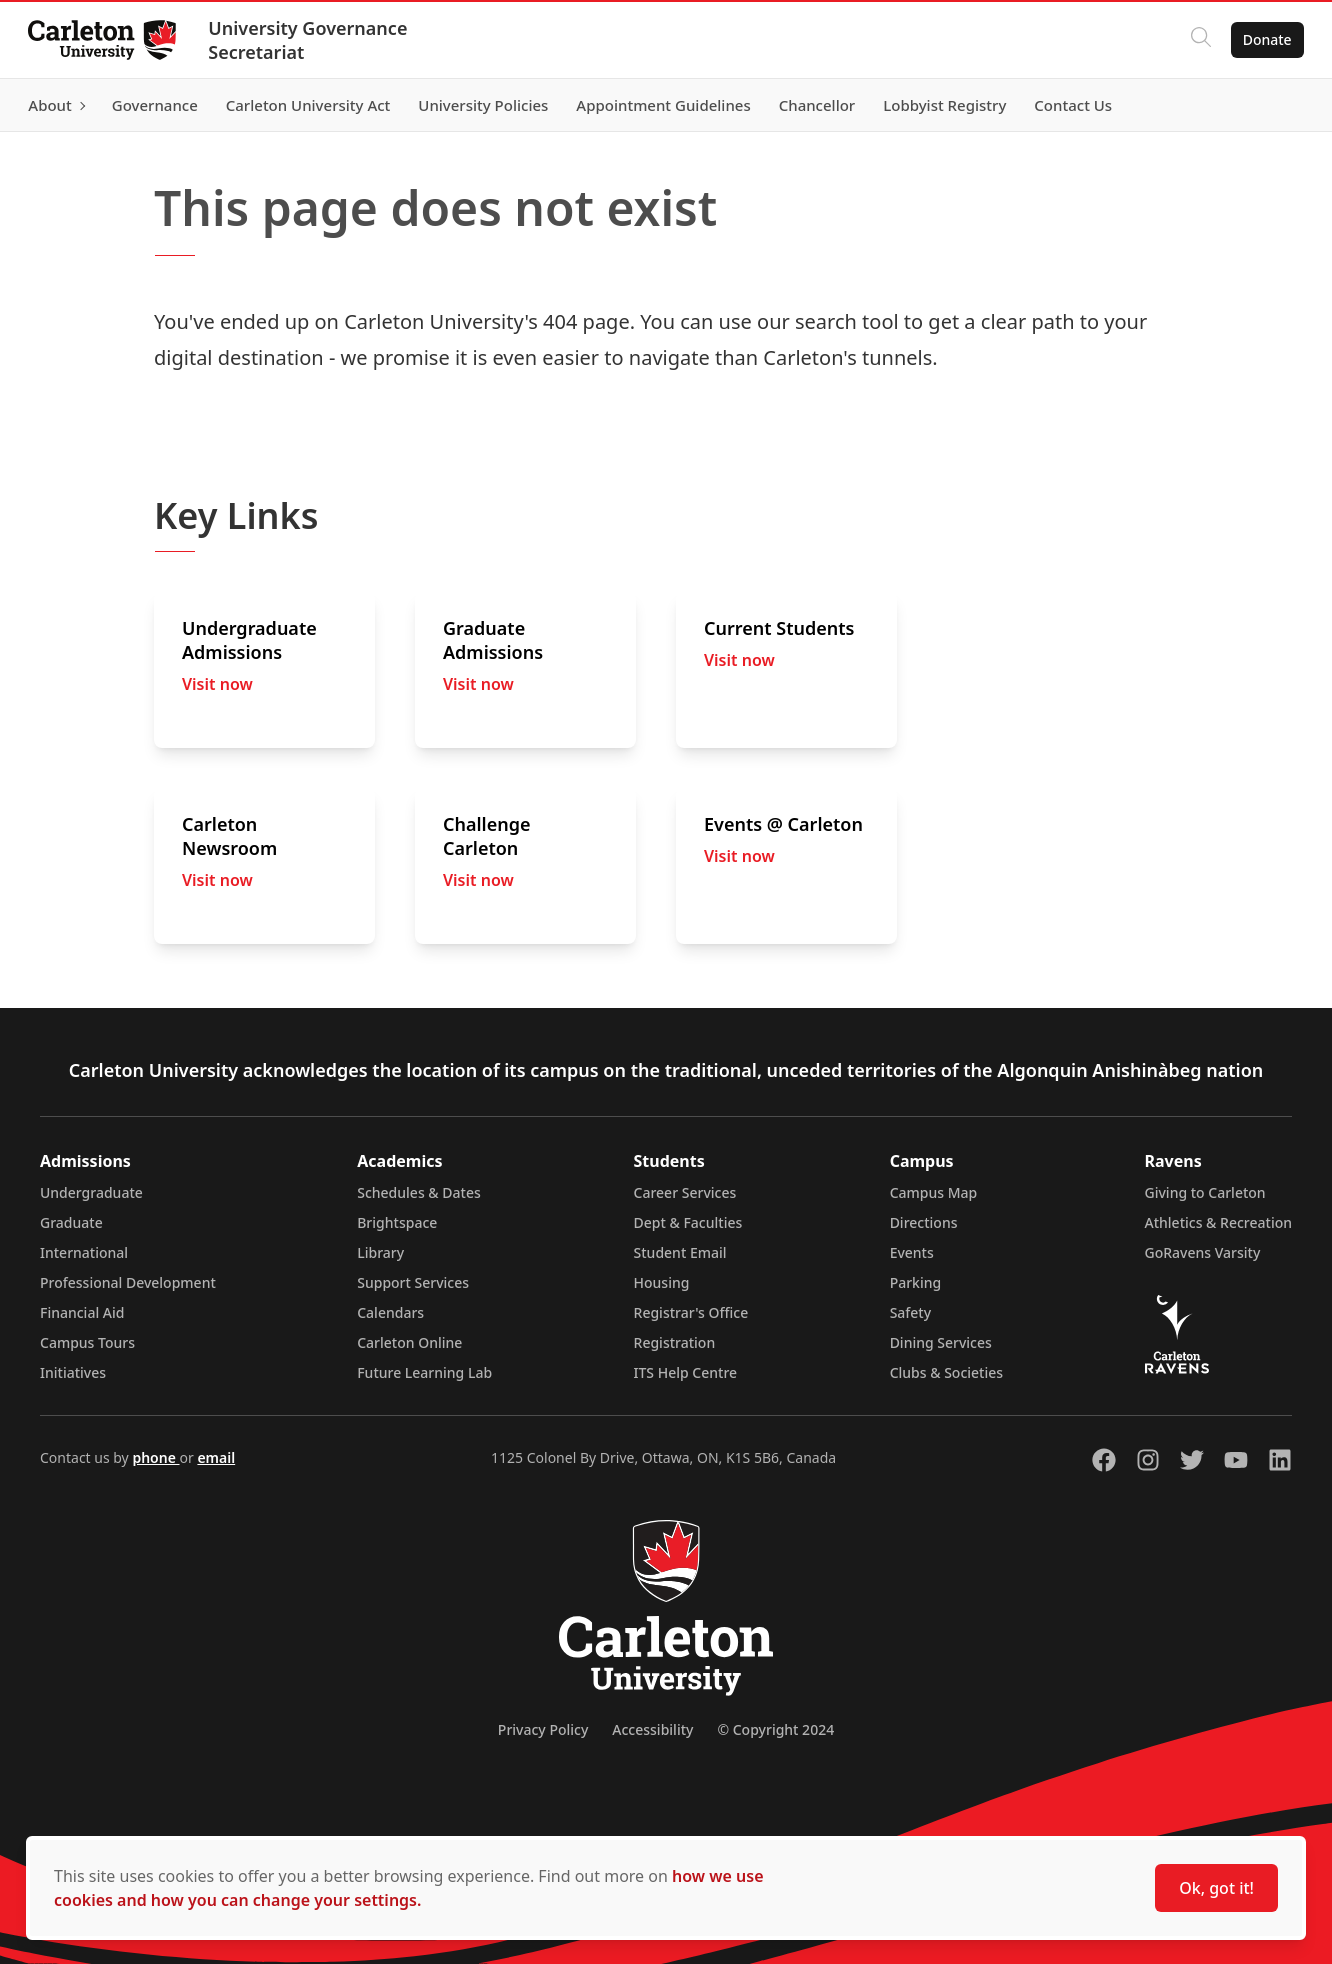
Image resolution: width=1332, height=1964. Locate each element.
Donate (1263, 39)
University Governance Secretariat (311, 40)
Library (380, 1252)
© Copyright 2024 (775, 1729)
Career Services (685, 1192)
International (84, 1252)
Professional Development (128, 1282)
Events (912, 1252)
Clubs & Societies (946, 1372)
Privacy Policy (543, 1729)
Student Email (680, 1252)
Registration (675, 1342)
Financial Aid (82, 1312)
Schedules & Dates (419, 1192)
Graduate (71, 1222)
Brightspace (397, 1222)
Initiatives (73, 1372)
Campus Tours (87, 1342)
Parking (916, 1282)
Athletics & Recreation (1218, 1222)
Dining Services (941, 1342)
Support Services (413, 1282)
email (216, 1457)
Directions (924, 1222)
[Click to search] (1197, 40)
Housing (662, 1282)
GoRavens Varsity (1203, 1252)
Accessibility (652, 1729)
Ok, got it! (1216, 1888)
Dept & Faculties (688, 1222)
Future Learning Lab (424, 1372)
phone (155, 1457)
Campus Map (934, 1192)
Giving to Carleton (1205, 1192)
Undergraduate (91, 1192)
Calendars (390, 1312)
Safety (911, 1312)
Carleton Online (409, 1342)
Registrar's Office (691, 1312)
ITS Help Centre (686, 1372)
